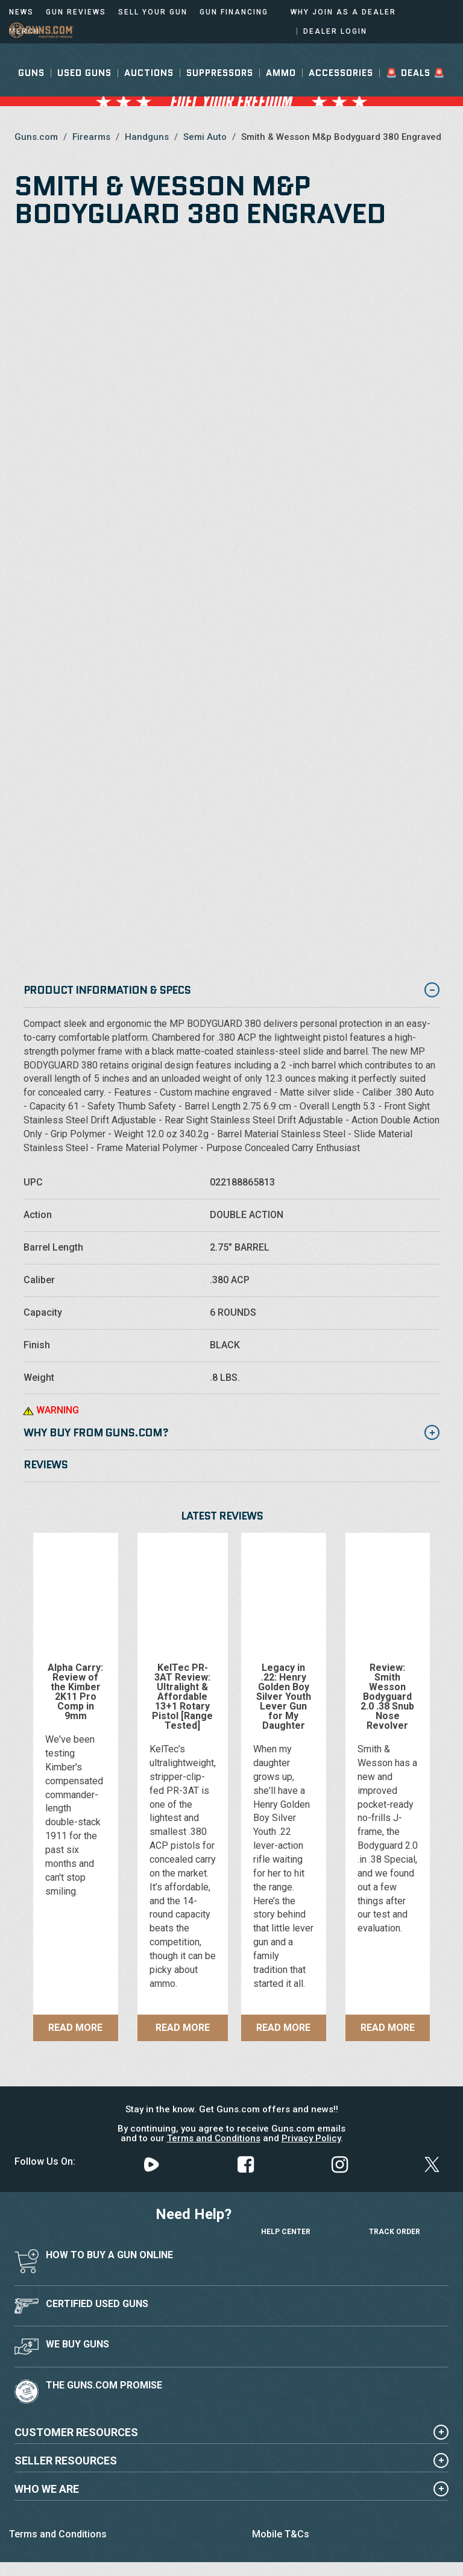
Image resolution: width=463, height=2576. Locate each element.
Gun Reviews (76, 12)
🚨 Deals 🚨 (416, 88)
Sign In (396, 53)
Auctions (149, 88)
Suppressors (219, 88)
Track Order (394, 2219)
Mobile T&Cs (280, 2534)
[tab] (231, 1434)
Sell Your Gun (152, 12)
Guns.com (36, 136)
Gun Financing (234, 12)
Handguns (147, 136)
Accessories (341, 88)
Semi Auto (205, 136)
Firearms (91, 136)
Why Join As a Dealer (343, 12)
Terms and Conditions (213, 2138)
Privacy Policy (311, 2138)
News (21, 12)
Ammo (281, 88)
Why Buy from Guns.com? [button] (231, 1433)
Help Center (285, 2219)
